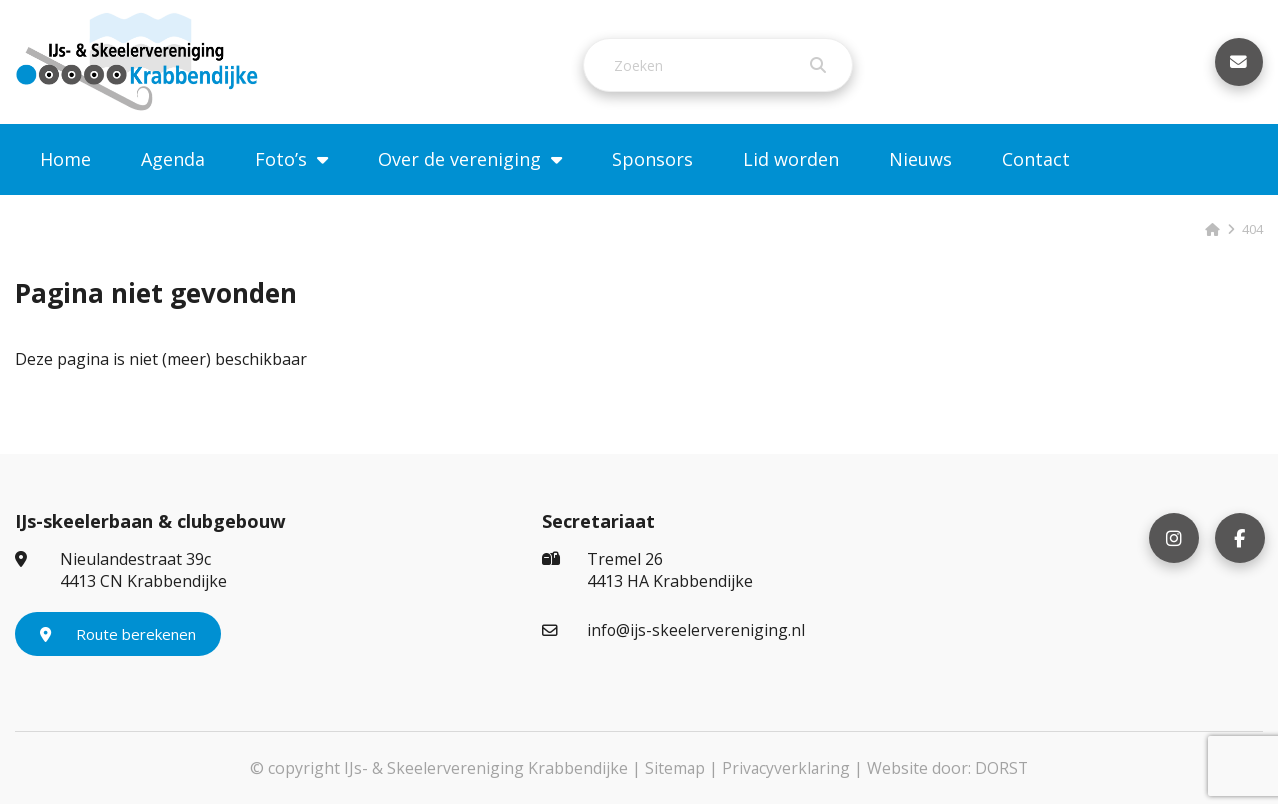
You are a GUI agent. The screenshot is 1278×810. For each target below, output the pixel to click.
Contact (1036, 165)
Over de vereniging (459, 165)
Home (65, 165)
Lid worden (791, 165)
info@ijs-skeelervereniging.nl (674, 636)
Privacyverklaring (786, 774)
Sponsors (652, 165)
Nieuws (920, 165)
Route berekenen (118, 640)
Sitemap (673, 774)
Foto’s (281, 165)
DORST (1003, 774)
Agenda (173, 165)
